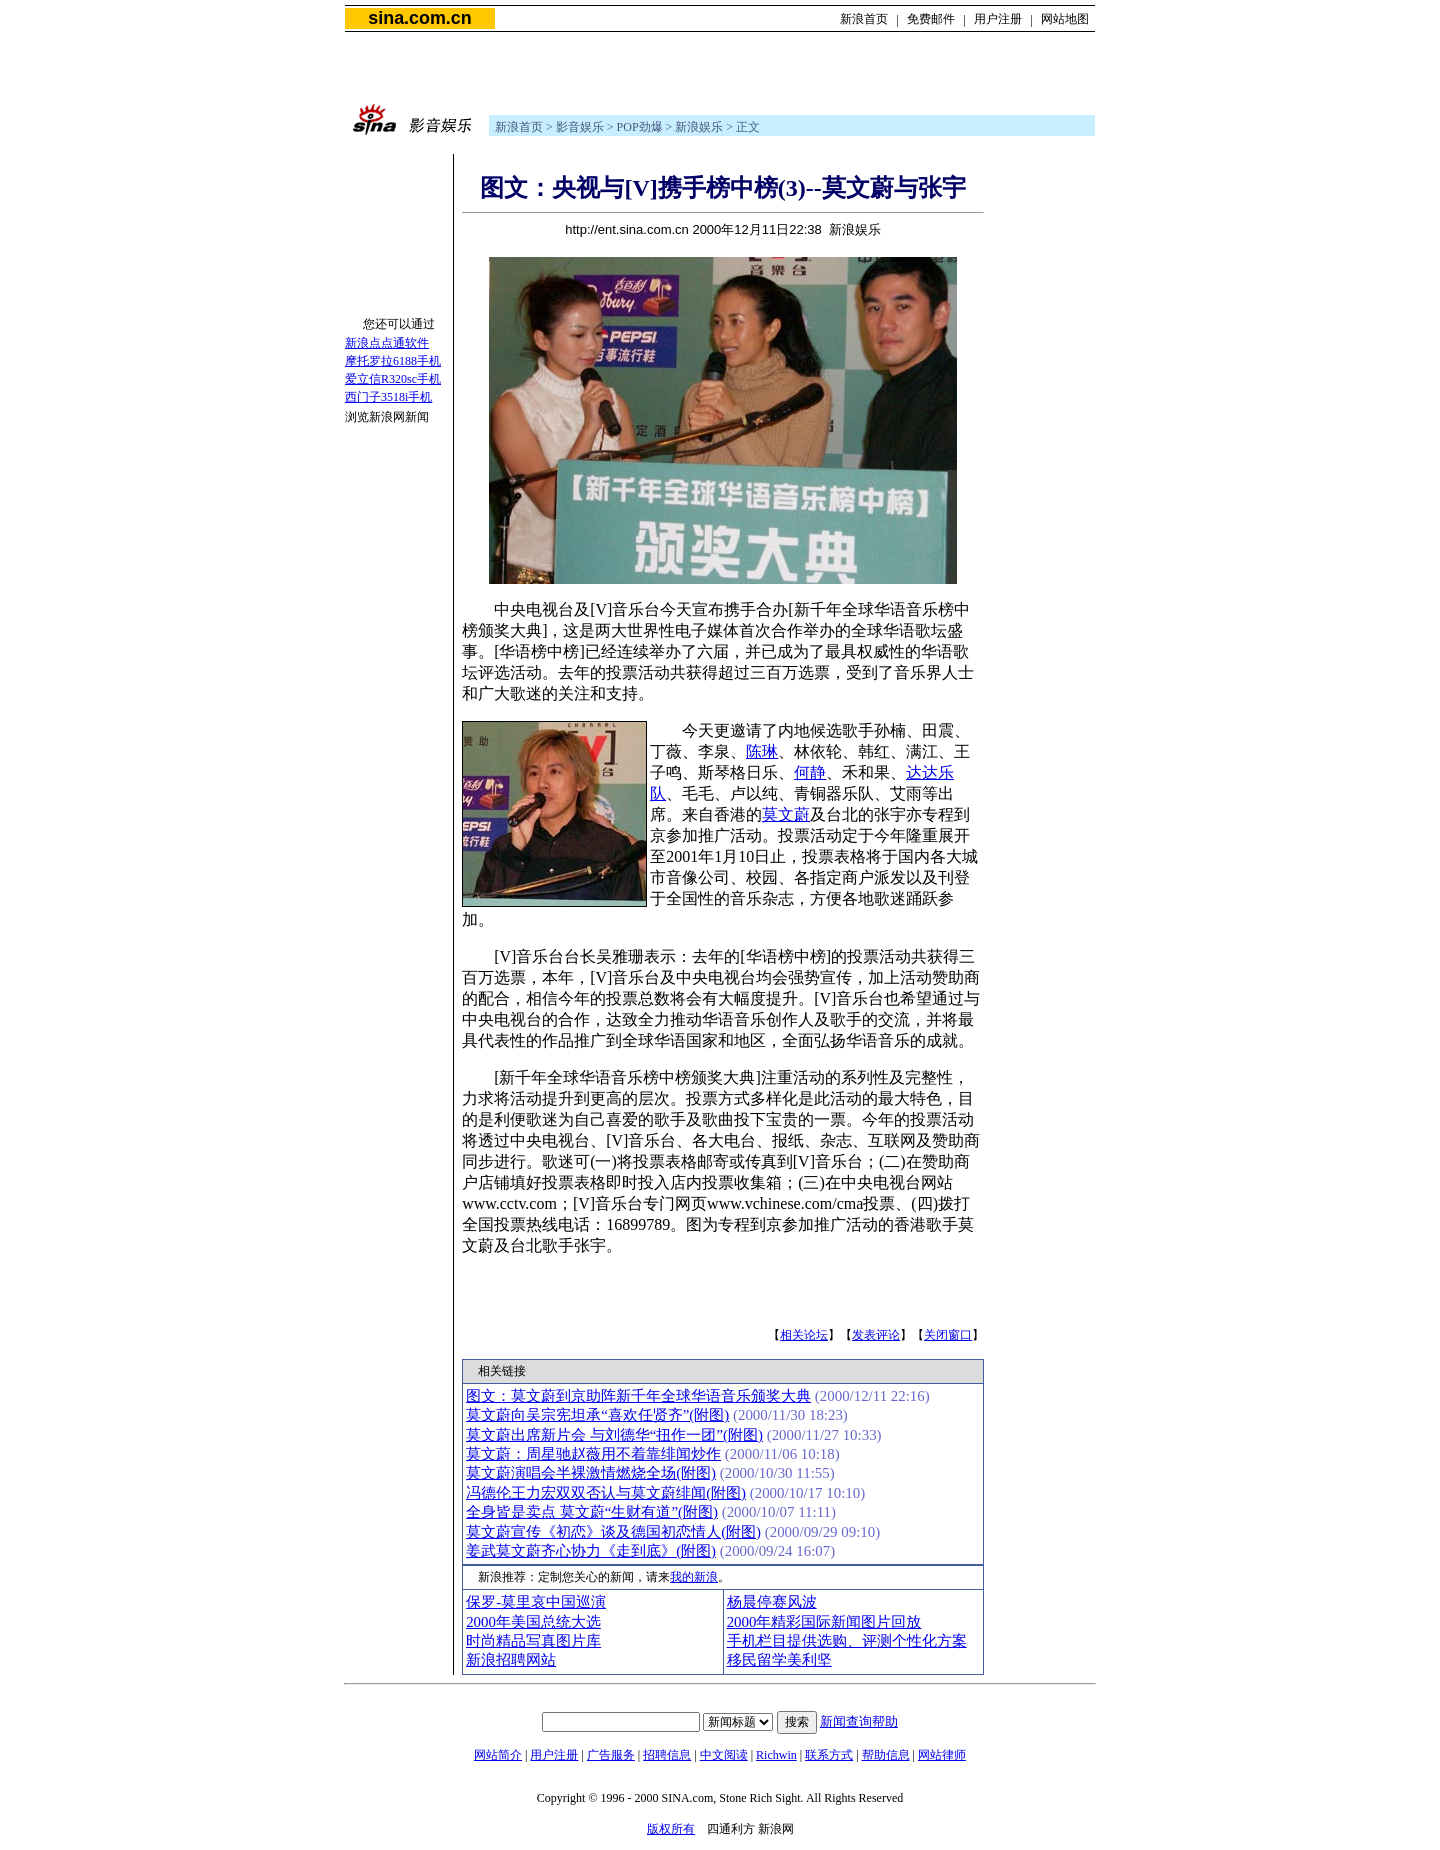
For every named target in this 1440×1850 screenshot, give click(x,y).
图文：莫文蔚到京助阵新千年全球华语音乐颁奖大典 (638, 1396)
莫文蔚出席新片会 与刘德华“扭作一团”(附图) (614, 1435)
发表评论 (876, 1335)
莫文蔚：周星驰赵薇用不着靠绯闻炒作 (593, 1454)
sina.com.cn (419, 18)
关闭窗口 (948, 1335)
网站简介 (498, 1755)
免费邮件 (931, 19)
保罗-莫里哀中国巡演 (536, 1602)
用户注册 (998, 19)
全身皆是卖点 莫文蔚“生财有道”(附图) (592, 1512)
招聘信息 (667, 1755)
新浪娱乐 (699, 127)
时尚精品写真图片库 (533, 1641)
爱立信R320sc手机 (393, 379)
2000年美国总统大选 (533, 1622)
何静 (810, 772)
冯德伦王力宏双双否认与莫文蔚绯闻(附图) (606, 1493)
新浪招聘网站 (511, 1660)
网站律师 (942, 1755)
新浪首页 (864, 19)
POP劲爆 (640, 127)
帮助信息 (886, 1755)
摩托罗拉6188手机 (393, 361)
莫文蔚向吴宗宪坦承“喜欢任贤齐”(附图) (597, 1415)
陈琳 (762, 751)
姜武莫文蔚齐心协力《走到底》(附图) (591, 1551)
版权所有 (671, 1829)
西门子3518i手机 (388, 397)
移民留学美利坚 (779, 1660)
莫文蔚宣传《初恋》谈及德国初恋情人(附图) (613, 1532)
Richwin (776, 1755)
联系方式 (829, 1755)
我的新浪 (694, 1577)
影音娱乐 (580, 127)
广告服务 (611, 1755)
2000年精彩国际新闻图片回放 (824, 1622)
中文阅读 (724, 1755)
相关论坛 (804, 1335)
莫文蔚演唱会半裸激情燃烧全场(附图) (591, 1473)
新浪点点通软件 (387, 343)
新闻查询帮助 (859, 1721)
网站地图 (1065, 19)
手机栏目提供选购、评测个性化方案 (847, 1641)
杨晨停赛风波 (772, 1602)
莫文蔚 (786, 814)
